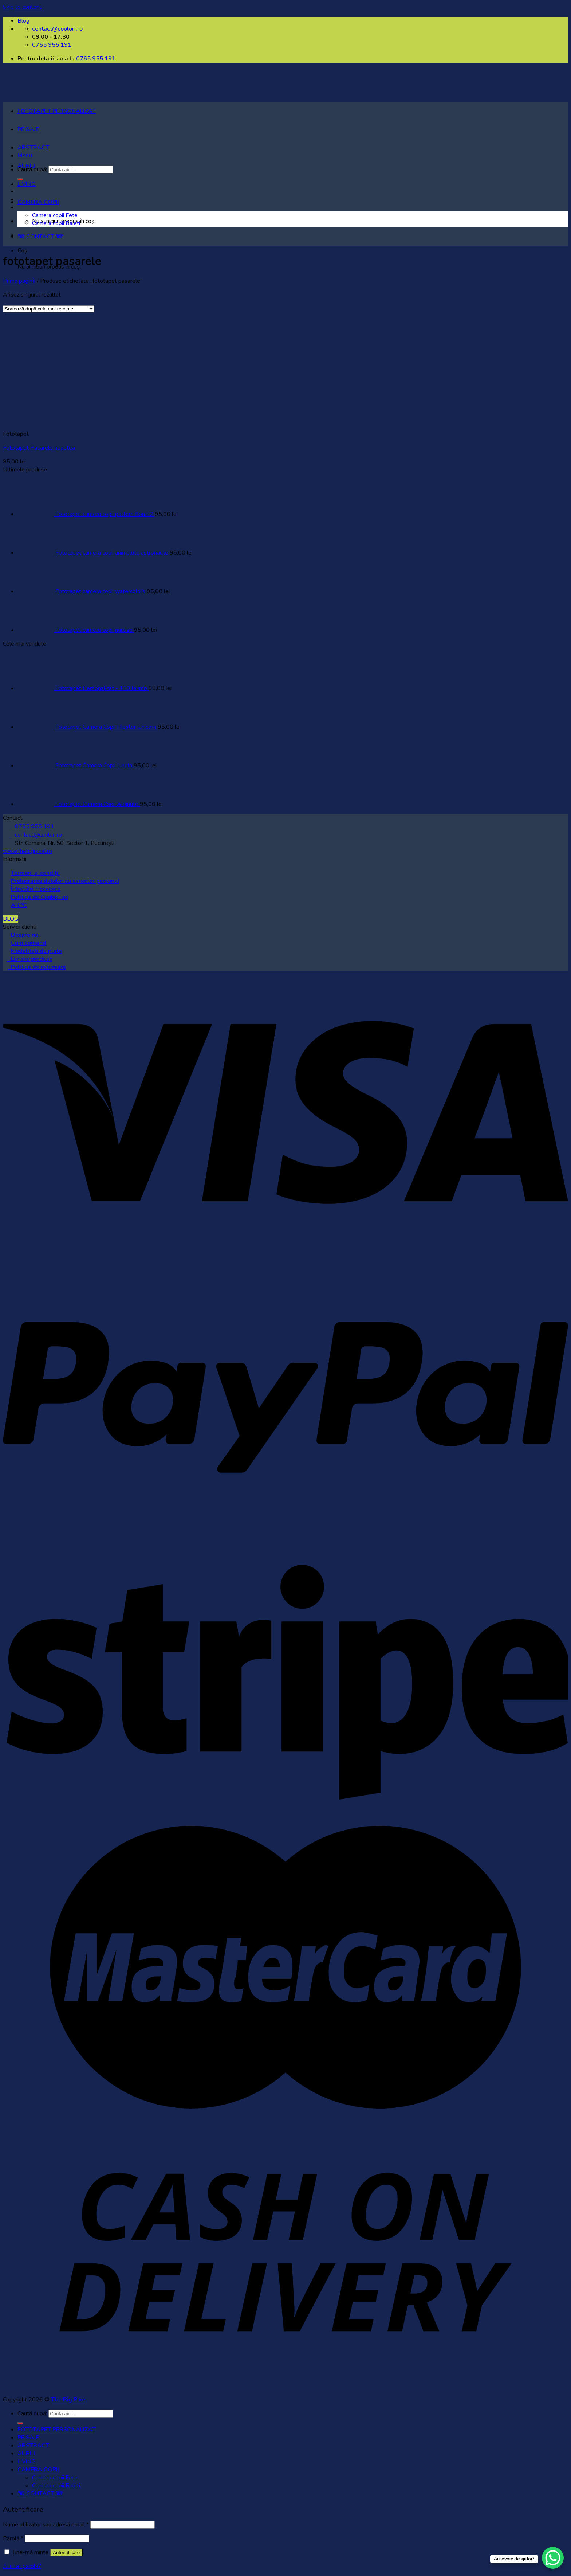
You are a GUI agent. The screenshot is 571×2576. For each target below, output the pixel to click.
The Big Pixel (69, 2400)
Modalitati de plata (36, 951)
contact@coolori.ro (35, 835)
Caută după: (32, 2413)
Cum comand (28, 943)
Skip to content (22, 7)
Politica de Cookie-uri (39, 897)
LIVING (26, 184)
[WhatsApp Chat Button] (553, 2558)
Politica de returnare (37, 967)
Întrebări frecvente (35, 889)
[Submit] (20, 2423)
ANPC (19, 905)
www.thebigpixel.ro (27, 851)
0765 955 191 (95, 59)
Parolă (13, 2538)
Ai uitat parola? (22, 2566)
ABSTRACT (33, 148)
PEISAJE (28, 129)
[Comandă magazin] (48, 308)
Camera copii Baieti (56, 223)
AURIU (26, 166)
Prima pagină (19, 281)
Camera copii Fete (55, 215)
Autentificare (66, 2552)
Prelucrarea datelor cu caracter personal (65, 881)
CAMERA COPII (38, 202)
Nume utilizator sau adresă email (46, 2525)
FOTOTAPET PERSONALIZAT (56, 111)
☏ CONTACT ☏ (40, 236)
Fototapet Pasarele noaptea (39, 448)
